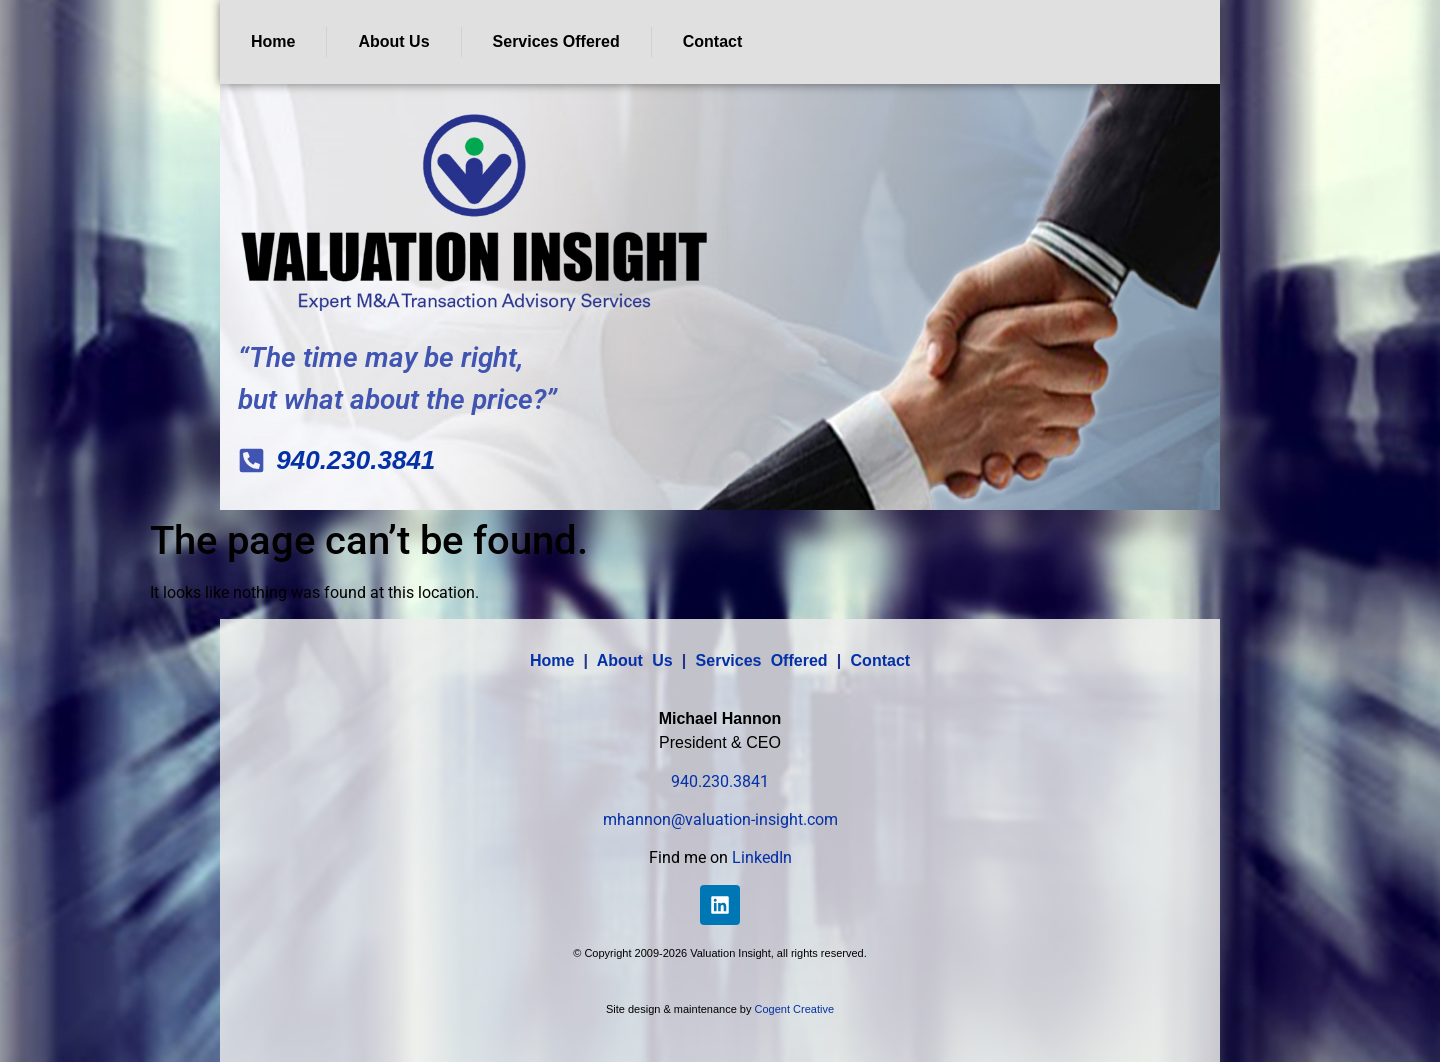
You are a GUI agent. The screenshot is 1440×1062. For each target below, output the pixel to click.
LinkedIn (762, 857)
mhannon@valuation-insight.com (720, 819)
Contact (713, 41)
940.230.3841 (720, 781)
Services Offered (556, 41)
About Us (393, 41)
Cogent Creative (795, 1009)
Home (273, 41)
